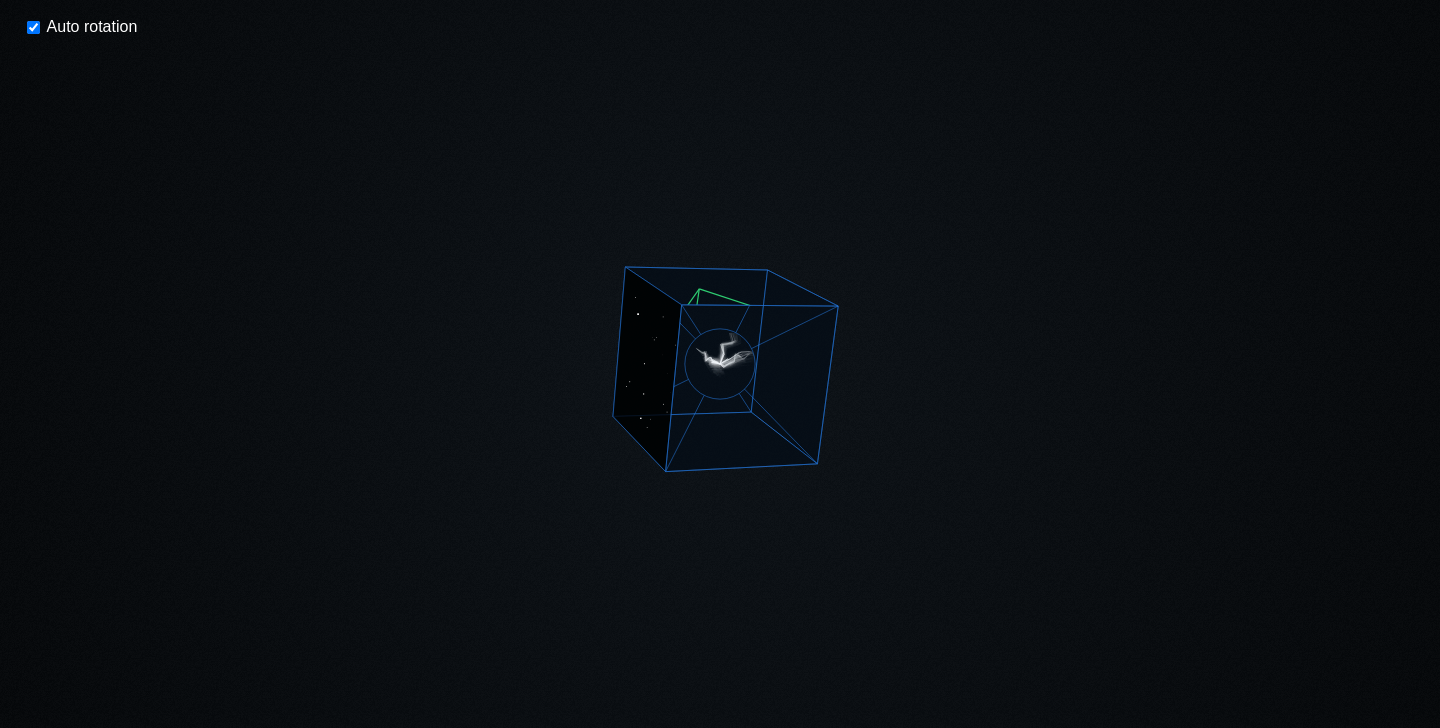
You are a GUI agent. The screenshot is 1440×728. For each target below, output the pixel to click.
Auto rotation (82, 26)
